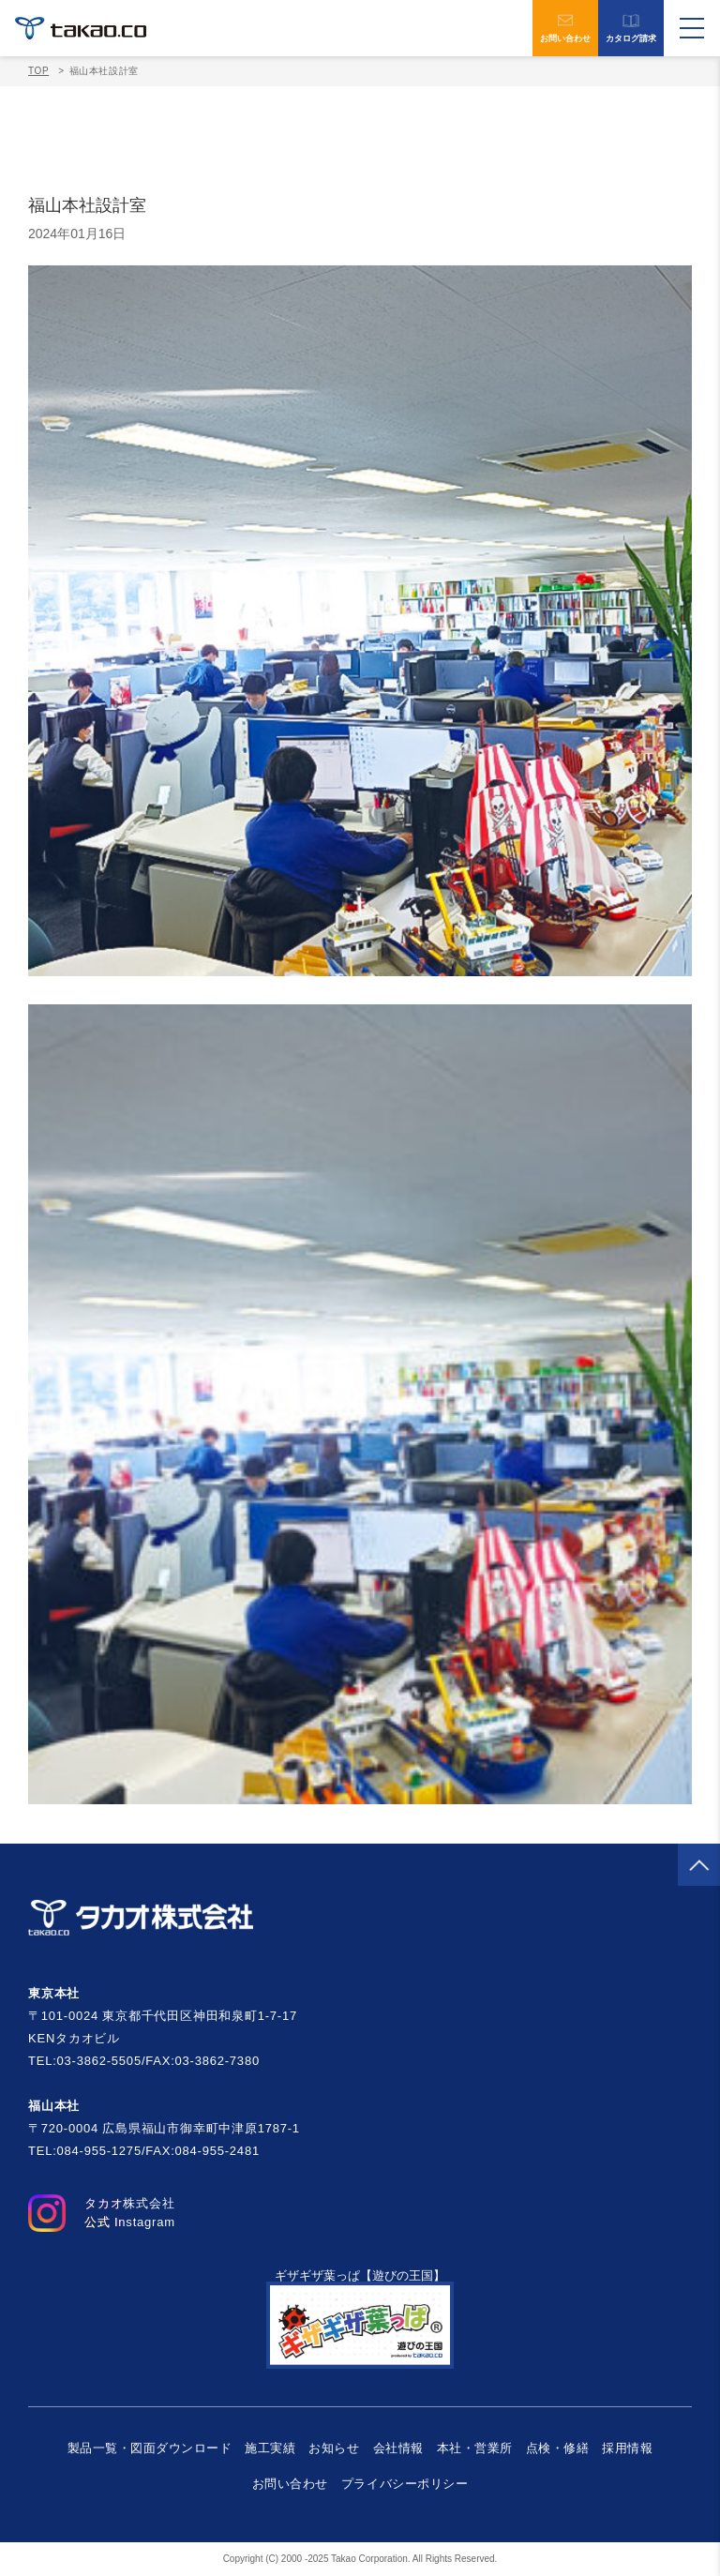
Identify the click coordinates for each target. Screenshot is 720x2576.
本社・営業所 (475, 2448)
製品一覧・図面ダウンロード (150, 2448)
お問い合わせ (565, 28)
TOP (38, 71)
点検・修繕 (558, 2448)
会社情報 (398, 2448)
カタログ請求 (631, 28)
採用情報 (627, 2448)
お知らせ (333, 2448)
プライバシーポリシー (404, 2484)
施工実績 (270, 2448)
